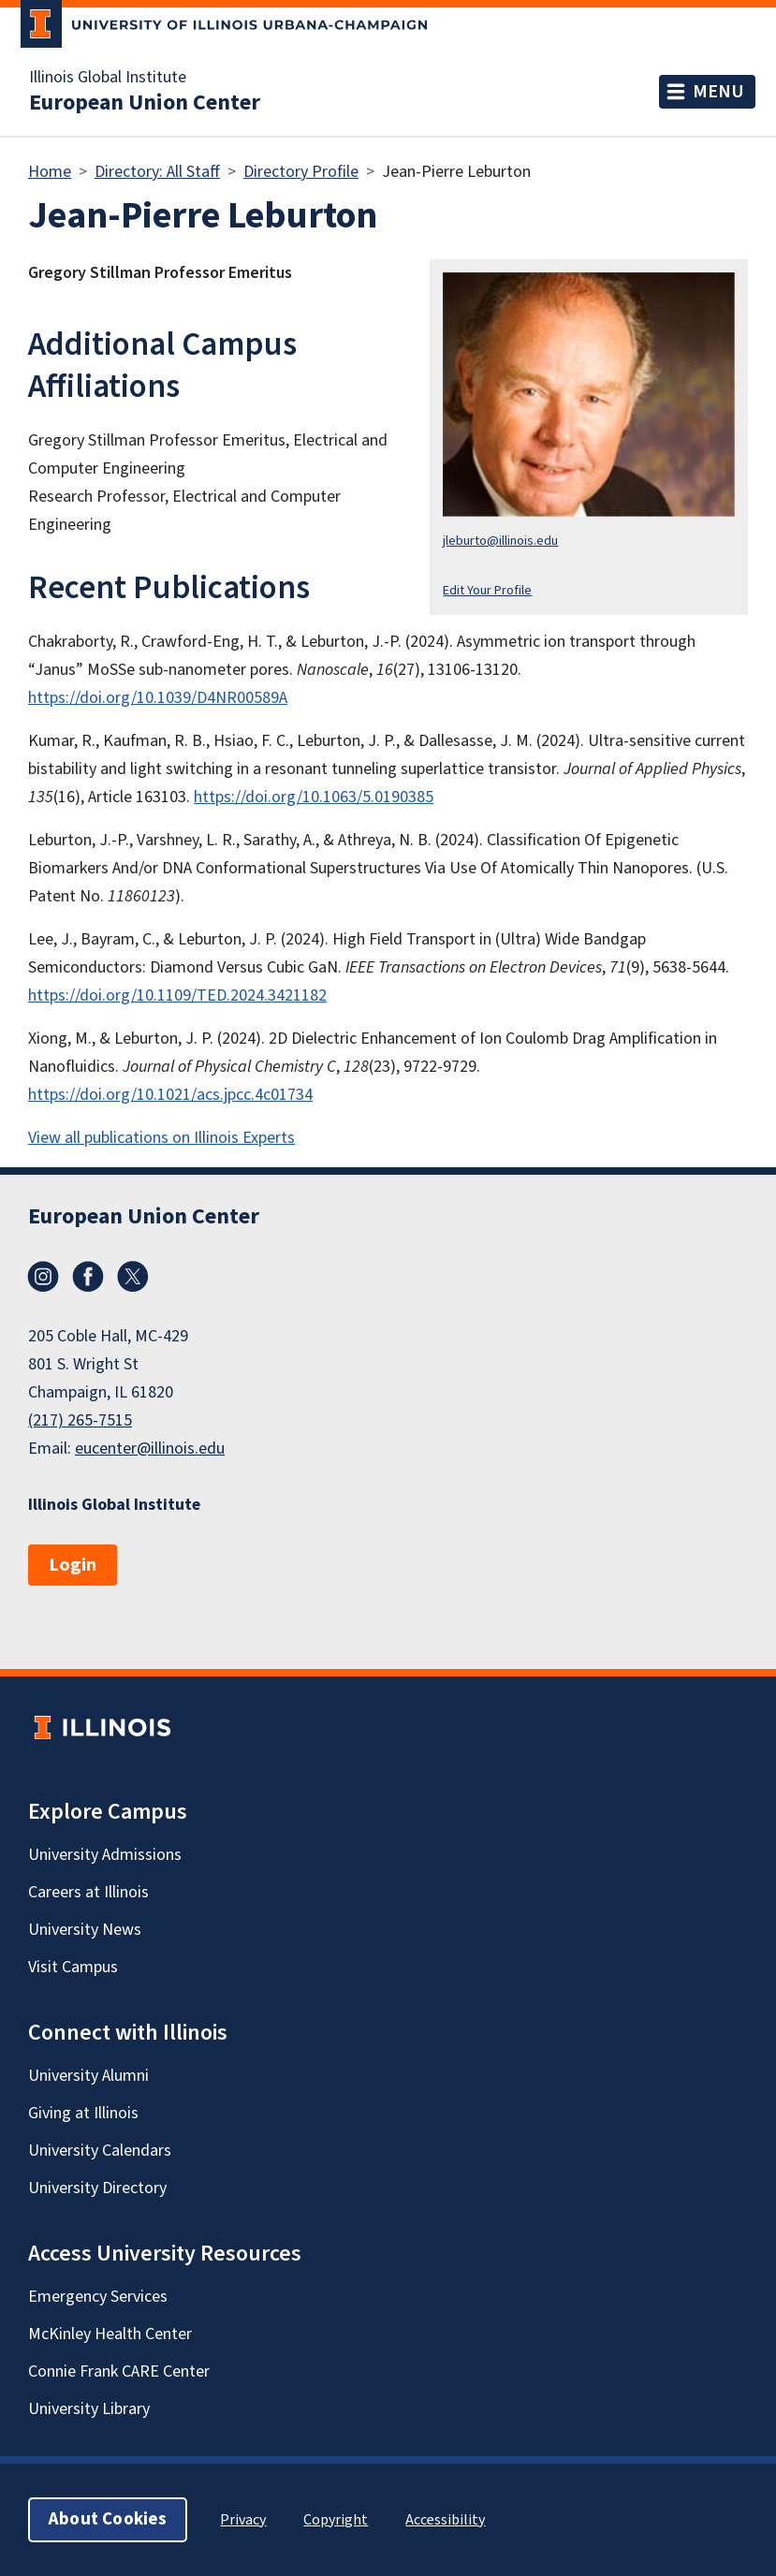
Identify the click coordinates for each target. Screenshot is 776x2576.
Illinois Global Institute (107, 77)
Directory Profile (301, 171)
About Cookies (108, 2519)
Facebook (88, 1276)
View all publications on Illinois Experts (161, 1137)
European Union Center (144, 103)
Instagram (43, 1276)
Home (49, 171)
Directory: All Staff (157, 171)
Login (72, 1565)
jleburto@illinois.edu (500, 540)
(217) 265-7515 (80, 1420)
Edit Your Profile (487, 590)
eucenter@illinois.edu (150, 1448)
